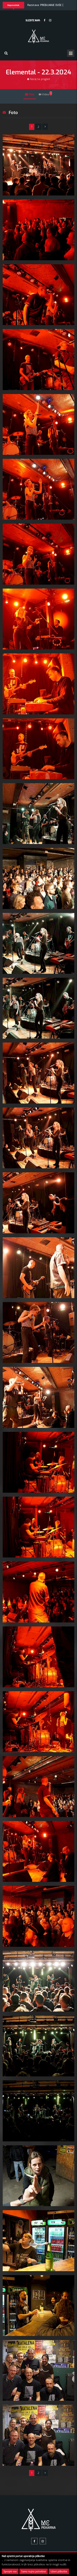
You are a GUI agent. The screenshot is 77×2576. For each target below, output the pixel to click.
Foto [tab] (29, 94)
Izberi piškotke (58, 2571)
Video (45, 94)
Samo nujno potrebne (33, 2571)
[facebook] (44, 20)
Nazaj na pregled (38, 79)
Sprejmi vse (10, 2571)
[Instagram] (50, 20)
